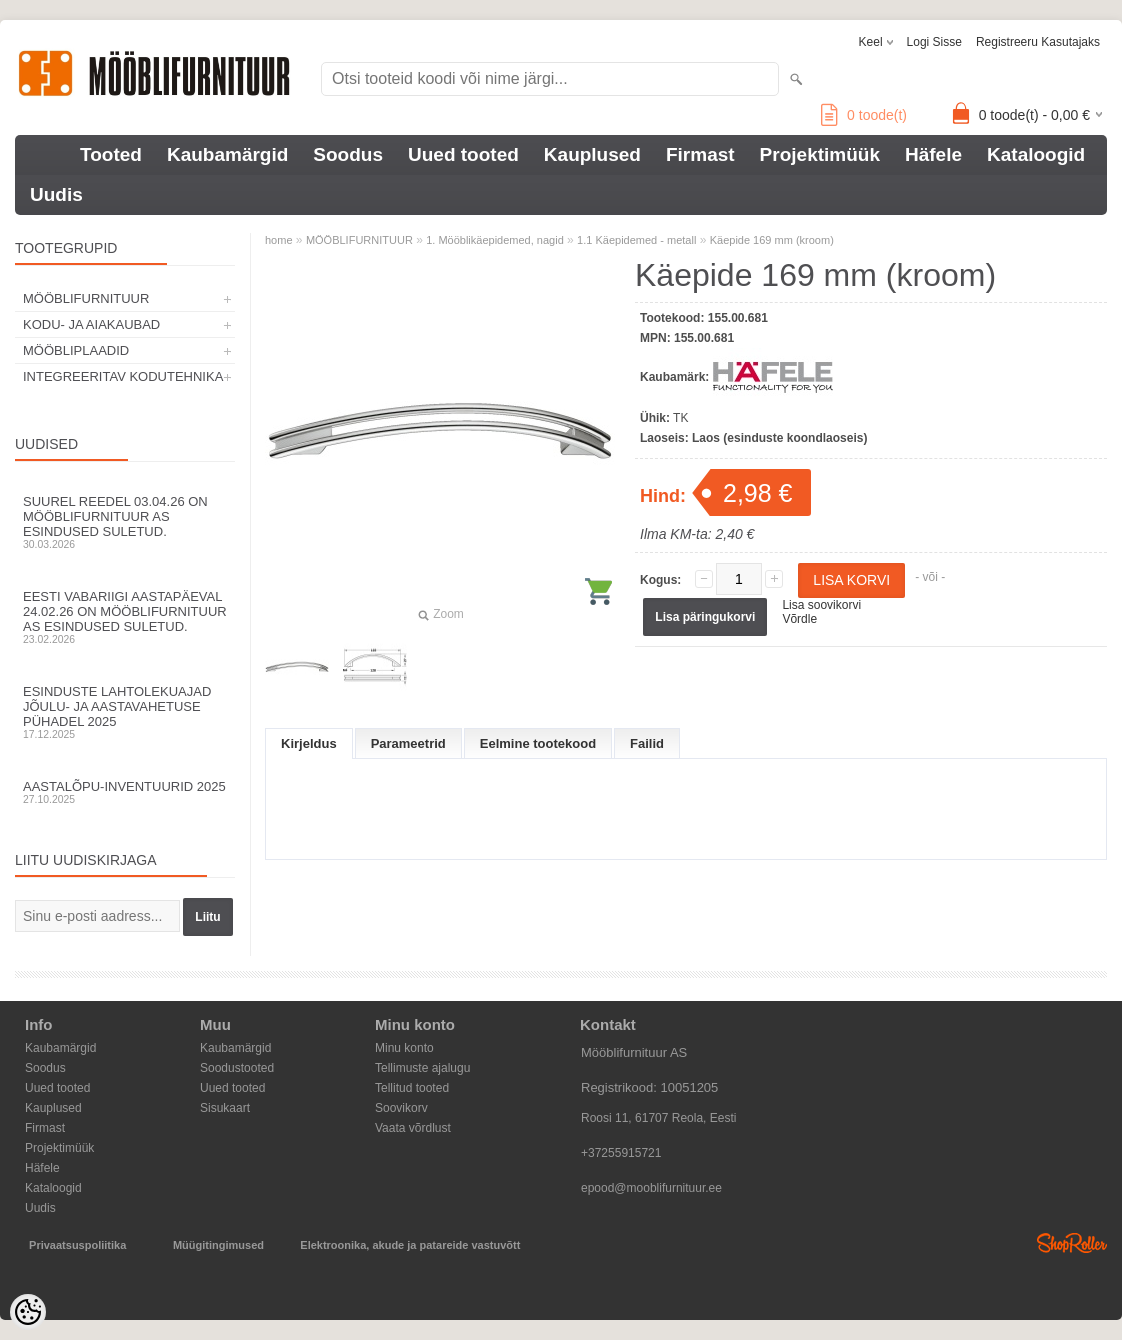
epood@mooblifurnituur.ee (651, 1188)
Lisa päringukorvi (705, 617)
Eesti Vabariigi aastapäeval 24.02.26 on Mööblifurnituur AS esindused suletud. (125, 617)
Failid (647, 743)
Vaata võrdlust (413, 1128)
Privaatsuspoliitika (77, 1245)
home (279, 240)
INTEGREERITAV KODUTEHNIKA (123, 376)
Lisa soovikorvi (821, 605)
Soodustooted (237, 1068)
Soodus (348, 154)
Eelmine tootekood (538, 743)
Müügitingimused (218, 1245)
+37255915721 (621, 1153)
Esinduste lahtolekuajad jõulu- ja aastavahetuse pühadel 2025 (125, 712)
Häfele (933, 154)
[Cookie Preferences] (28, 1312)
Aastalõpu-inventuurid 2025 (125, 792)
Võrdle (799, 619)
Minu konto (404, 1048)
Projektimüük (820, 154)
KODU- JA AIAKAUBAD (91, 324)
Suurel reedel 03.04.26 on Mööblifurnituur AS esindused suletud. (125, 522)
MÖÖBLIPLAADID (76, 350)
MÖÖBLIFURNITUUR (86, 298)
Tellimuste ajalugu (422, 1068)
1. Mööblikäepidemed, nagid (495, 240)
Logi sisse (934, 42)
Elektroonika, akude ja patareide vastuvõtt (410, 1245)
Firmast (700, 154)
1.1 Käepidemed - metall (636, 240)
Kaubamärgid (227, 154)
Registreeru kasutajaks (1038, 42)
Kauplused (592, 154)
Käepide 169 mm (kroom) (772, 240)
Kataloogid (1036, 154)
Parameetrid (408, 743)
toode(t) (864, 115)
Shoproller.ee (1072, 1243)
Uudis (56, 194)
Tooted (111, 154)
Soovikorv (401, 1108)
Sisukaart (225, 1108)
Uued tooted (463, 154)
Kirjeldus (309, 743)
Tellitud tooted (412, 1088)
